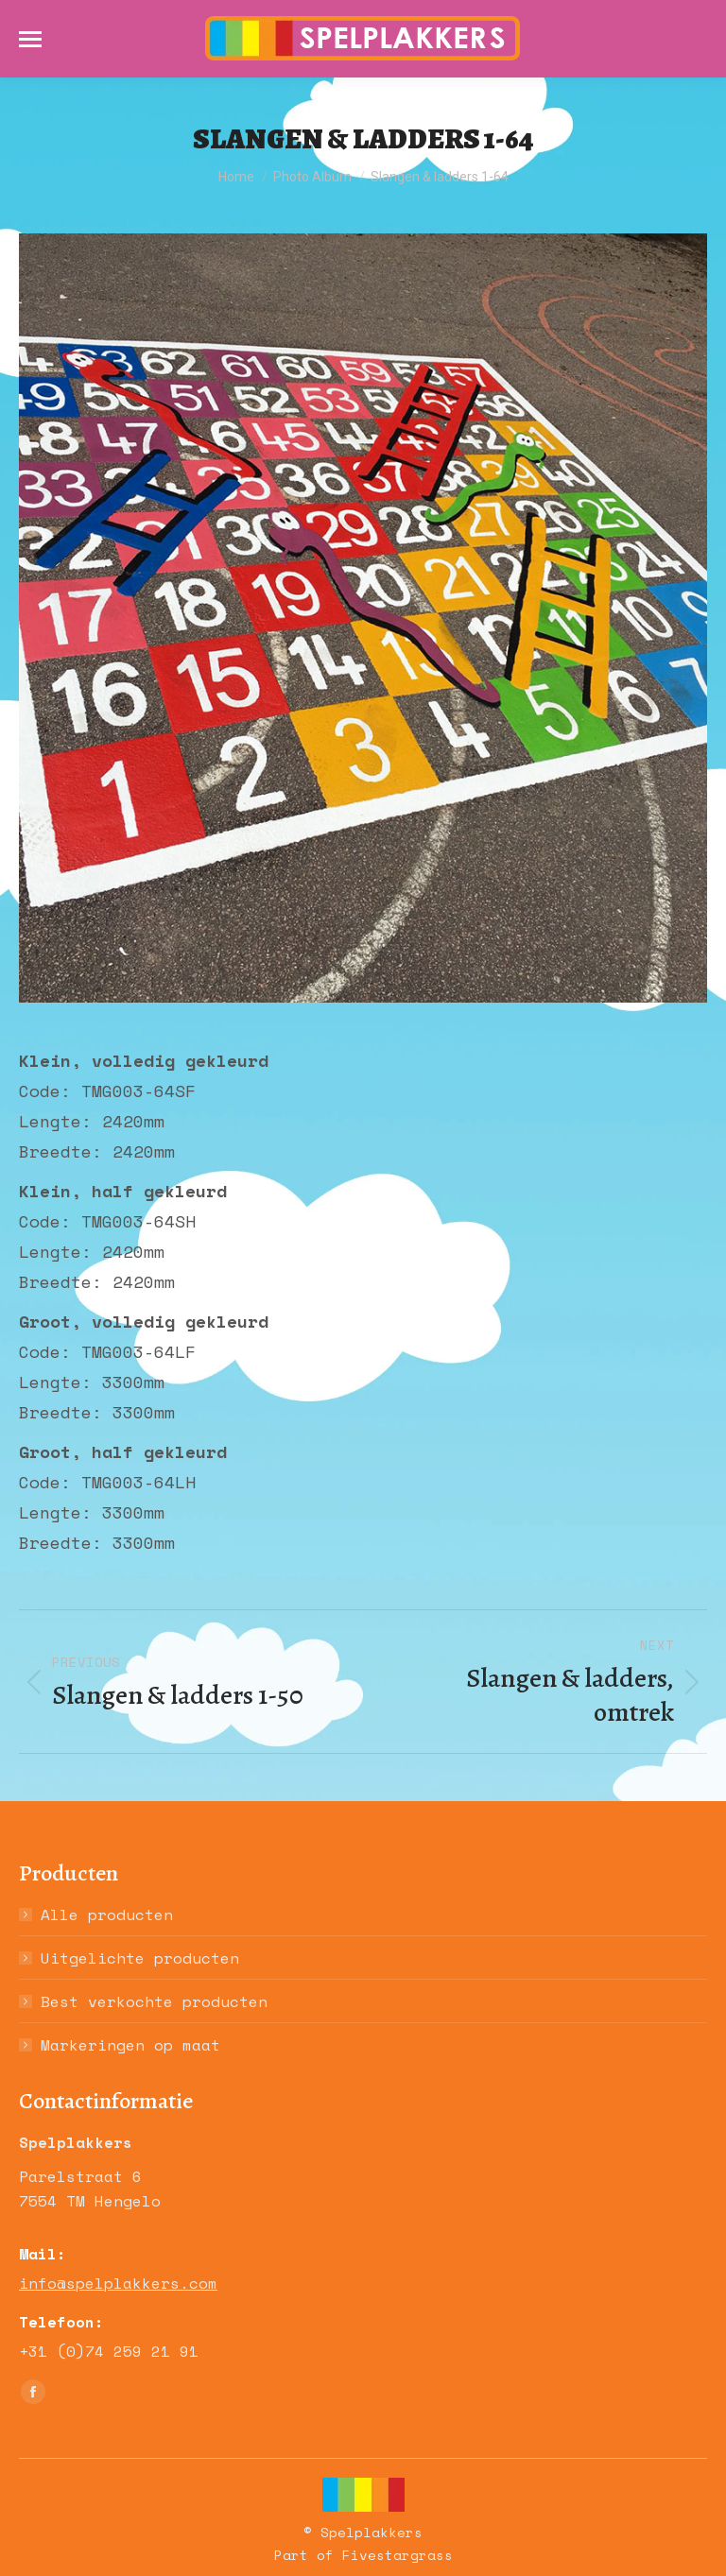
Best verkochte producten (154, 2001)
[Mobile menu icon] (30, 39)
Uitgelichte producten (140, 1958)
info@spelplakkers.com (118, 2283)
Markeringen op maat (130, 2045)
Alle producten (107, 1914)
